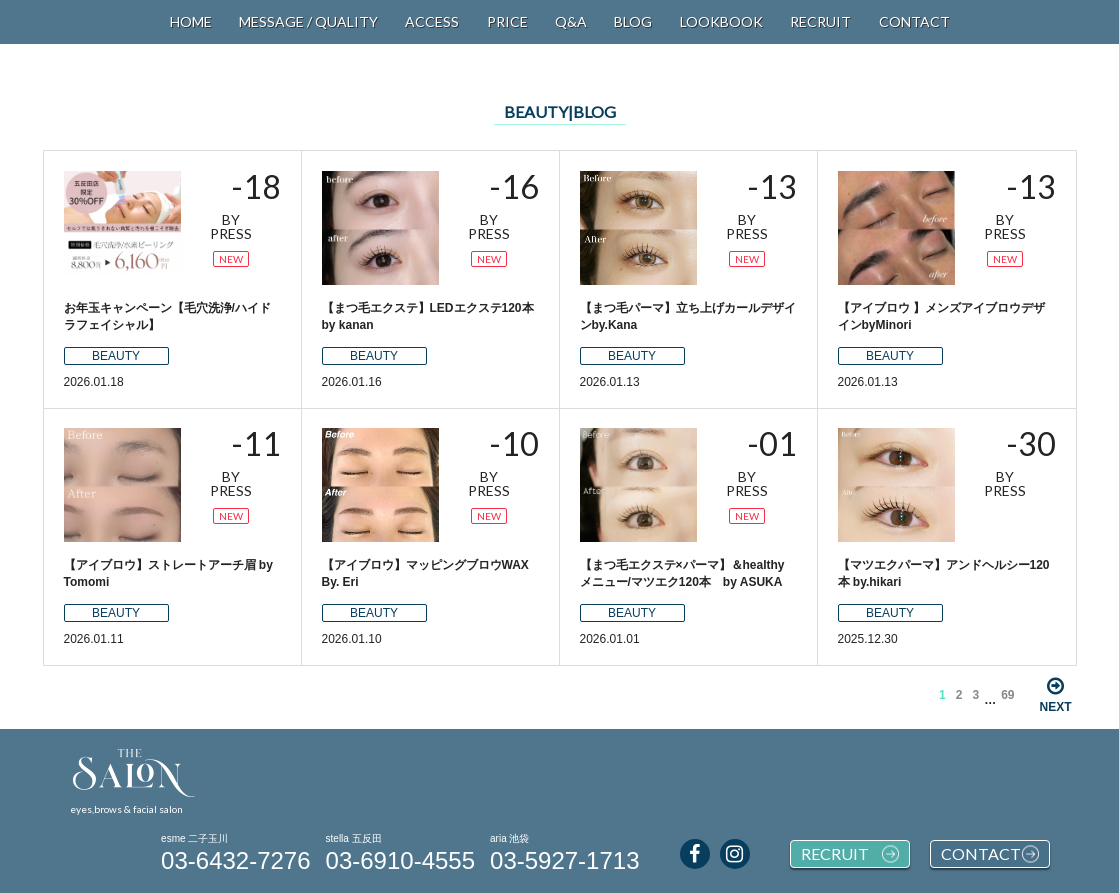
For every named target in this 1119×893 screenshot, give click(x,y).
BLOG (633, 22)
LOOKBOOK (721, 22)
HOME (191, 22)
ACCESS (432, 22)
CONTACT (914, 22)
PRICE (507, 22)
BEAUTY (116, 356)
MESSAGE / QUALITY (308, 22)
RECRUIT (820, 22)
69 (1007, 695)
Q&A (571, 22)
